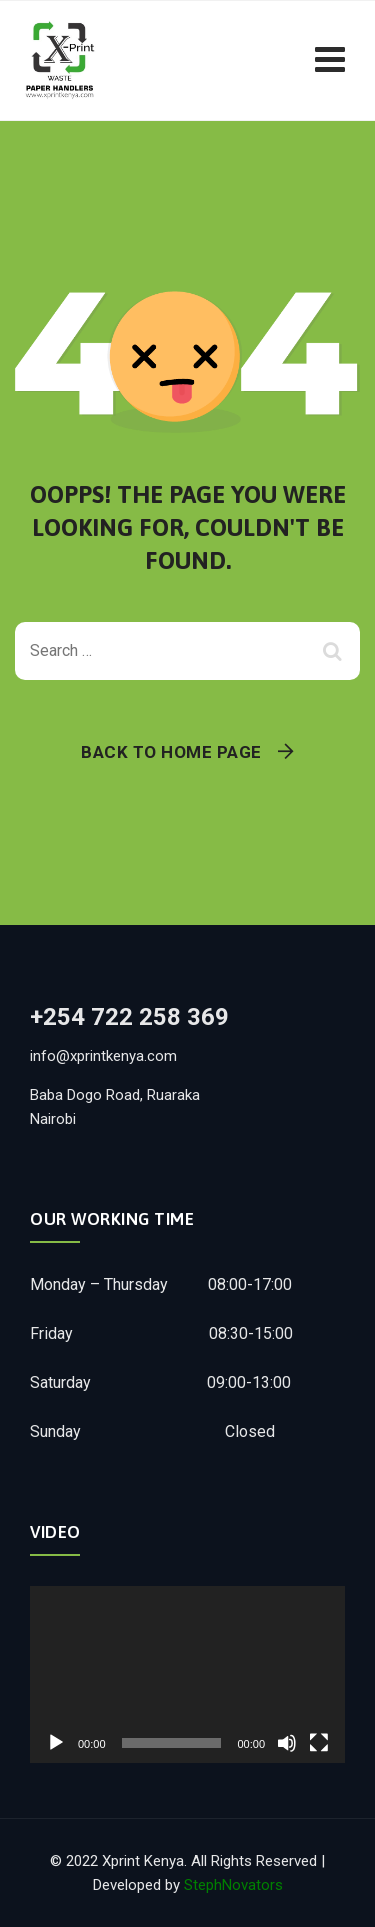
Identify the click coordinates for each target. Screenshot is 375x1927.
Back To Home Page (171, 752)
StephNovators (233, 1885)
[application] (187, 1674)
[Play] (56, 1743)
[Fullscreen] (319, 1743)
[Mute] (287, 1743)
